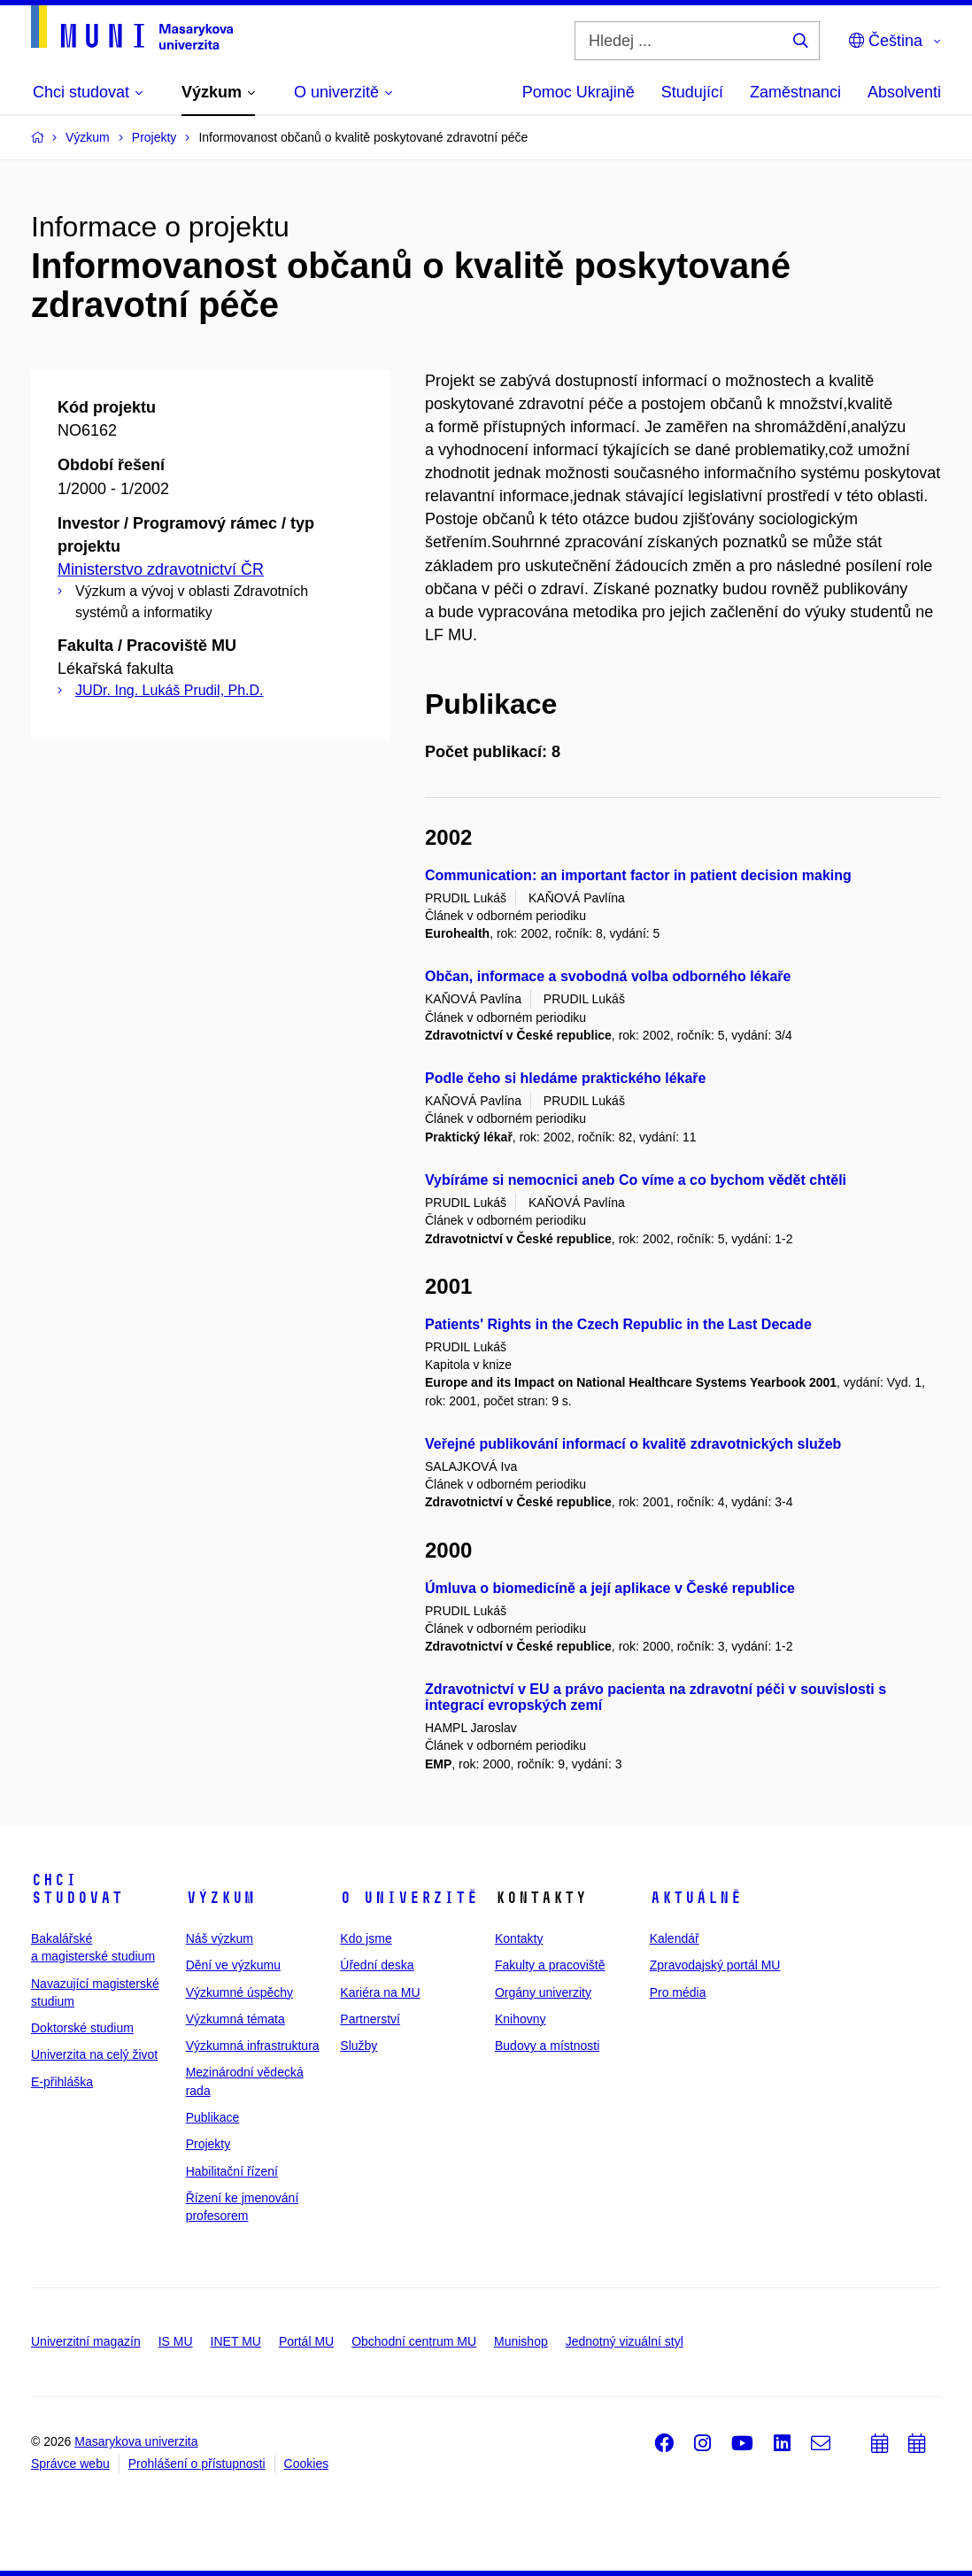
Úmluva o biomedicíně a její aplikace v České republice (610, 1588)
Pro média (678, 1992)
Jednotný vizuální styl (624, 2341)
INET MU (236, 2341)
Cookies (306, 2463)
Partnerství (370, 2019)
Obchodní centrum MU (413, 2341)
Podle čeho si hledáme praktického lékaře (565, 1078)
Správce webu (70, 2463)
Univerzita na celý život (94, 2054)
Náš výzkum (219, 1938)
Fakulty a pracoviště (550, 1965)
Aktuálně (696, 1897)
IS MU (175, 2341)
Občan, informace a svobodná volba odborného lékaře (608, 976)
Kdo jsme (365, 1938)
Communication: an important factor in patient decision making (638, 875)
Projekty (208, 2144)
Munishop (521, 2341)
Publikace (213, 2117)
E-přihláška (62, 2082)
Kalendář (674, 1938)
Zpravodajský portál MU (715, 1965)
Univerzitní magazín (86, 2341)
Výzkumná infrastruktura (253, 2045)
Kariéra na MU (380, 1992)
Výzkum (220, 1897)
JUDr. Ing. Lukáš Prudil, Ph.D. (169, 690)
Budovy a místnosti (547, 2045)
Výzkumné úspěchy (239, 1992)
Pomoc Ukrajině (578, 92)
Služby (358, 2045)
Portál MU (306, 2341)
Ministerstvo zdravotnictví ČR (161, 569)
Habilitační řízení (232, 2171)
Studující (692, 92)
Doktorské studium (82, 2028)
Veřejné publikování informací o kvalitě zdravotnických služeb (633, 1443)
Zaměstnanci (795, 92)
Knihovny (520, 2019)
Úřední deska (376, 1965)
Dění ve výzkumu (233, 1965)
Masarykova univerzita (135, 2441)
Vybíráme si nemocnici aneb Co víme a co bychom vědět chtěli (635, 1179)
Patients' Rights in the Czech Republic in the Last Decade (618, 1324)
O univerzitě (409, 1897)
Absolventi (904, 92)
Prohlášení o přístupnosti (197, 2463)
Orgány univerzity (543, 1992)
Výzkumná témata (235, 2019)
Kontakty (519, 1938)
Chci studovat (77, 1888)
